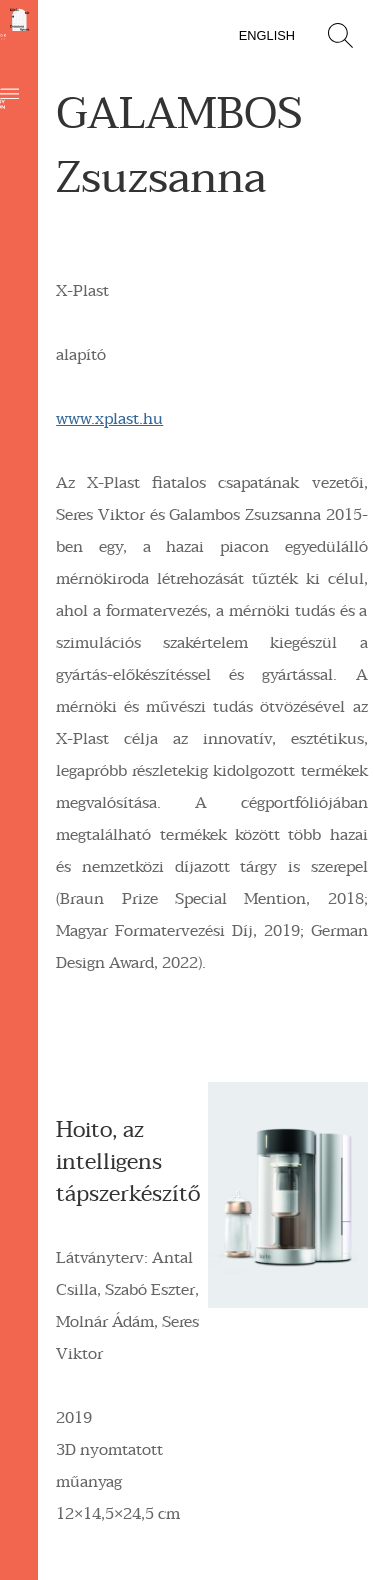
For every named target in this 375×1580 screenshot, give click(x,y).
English (267, 35)
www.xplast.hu (109, 419)
